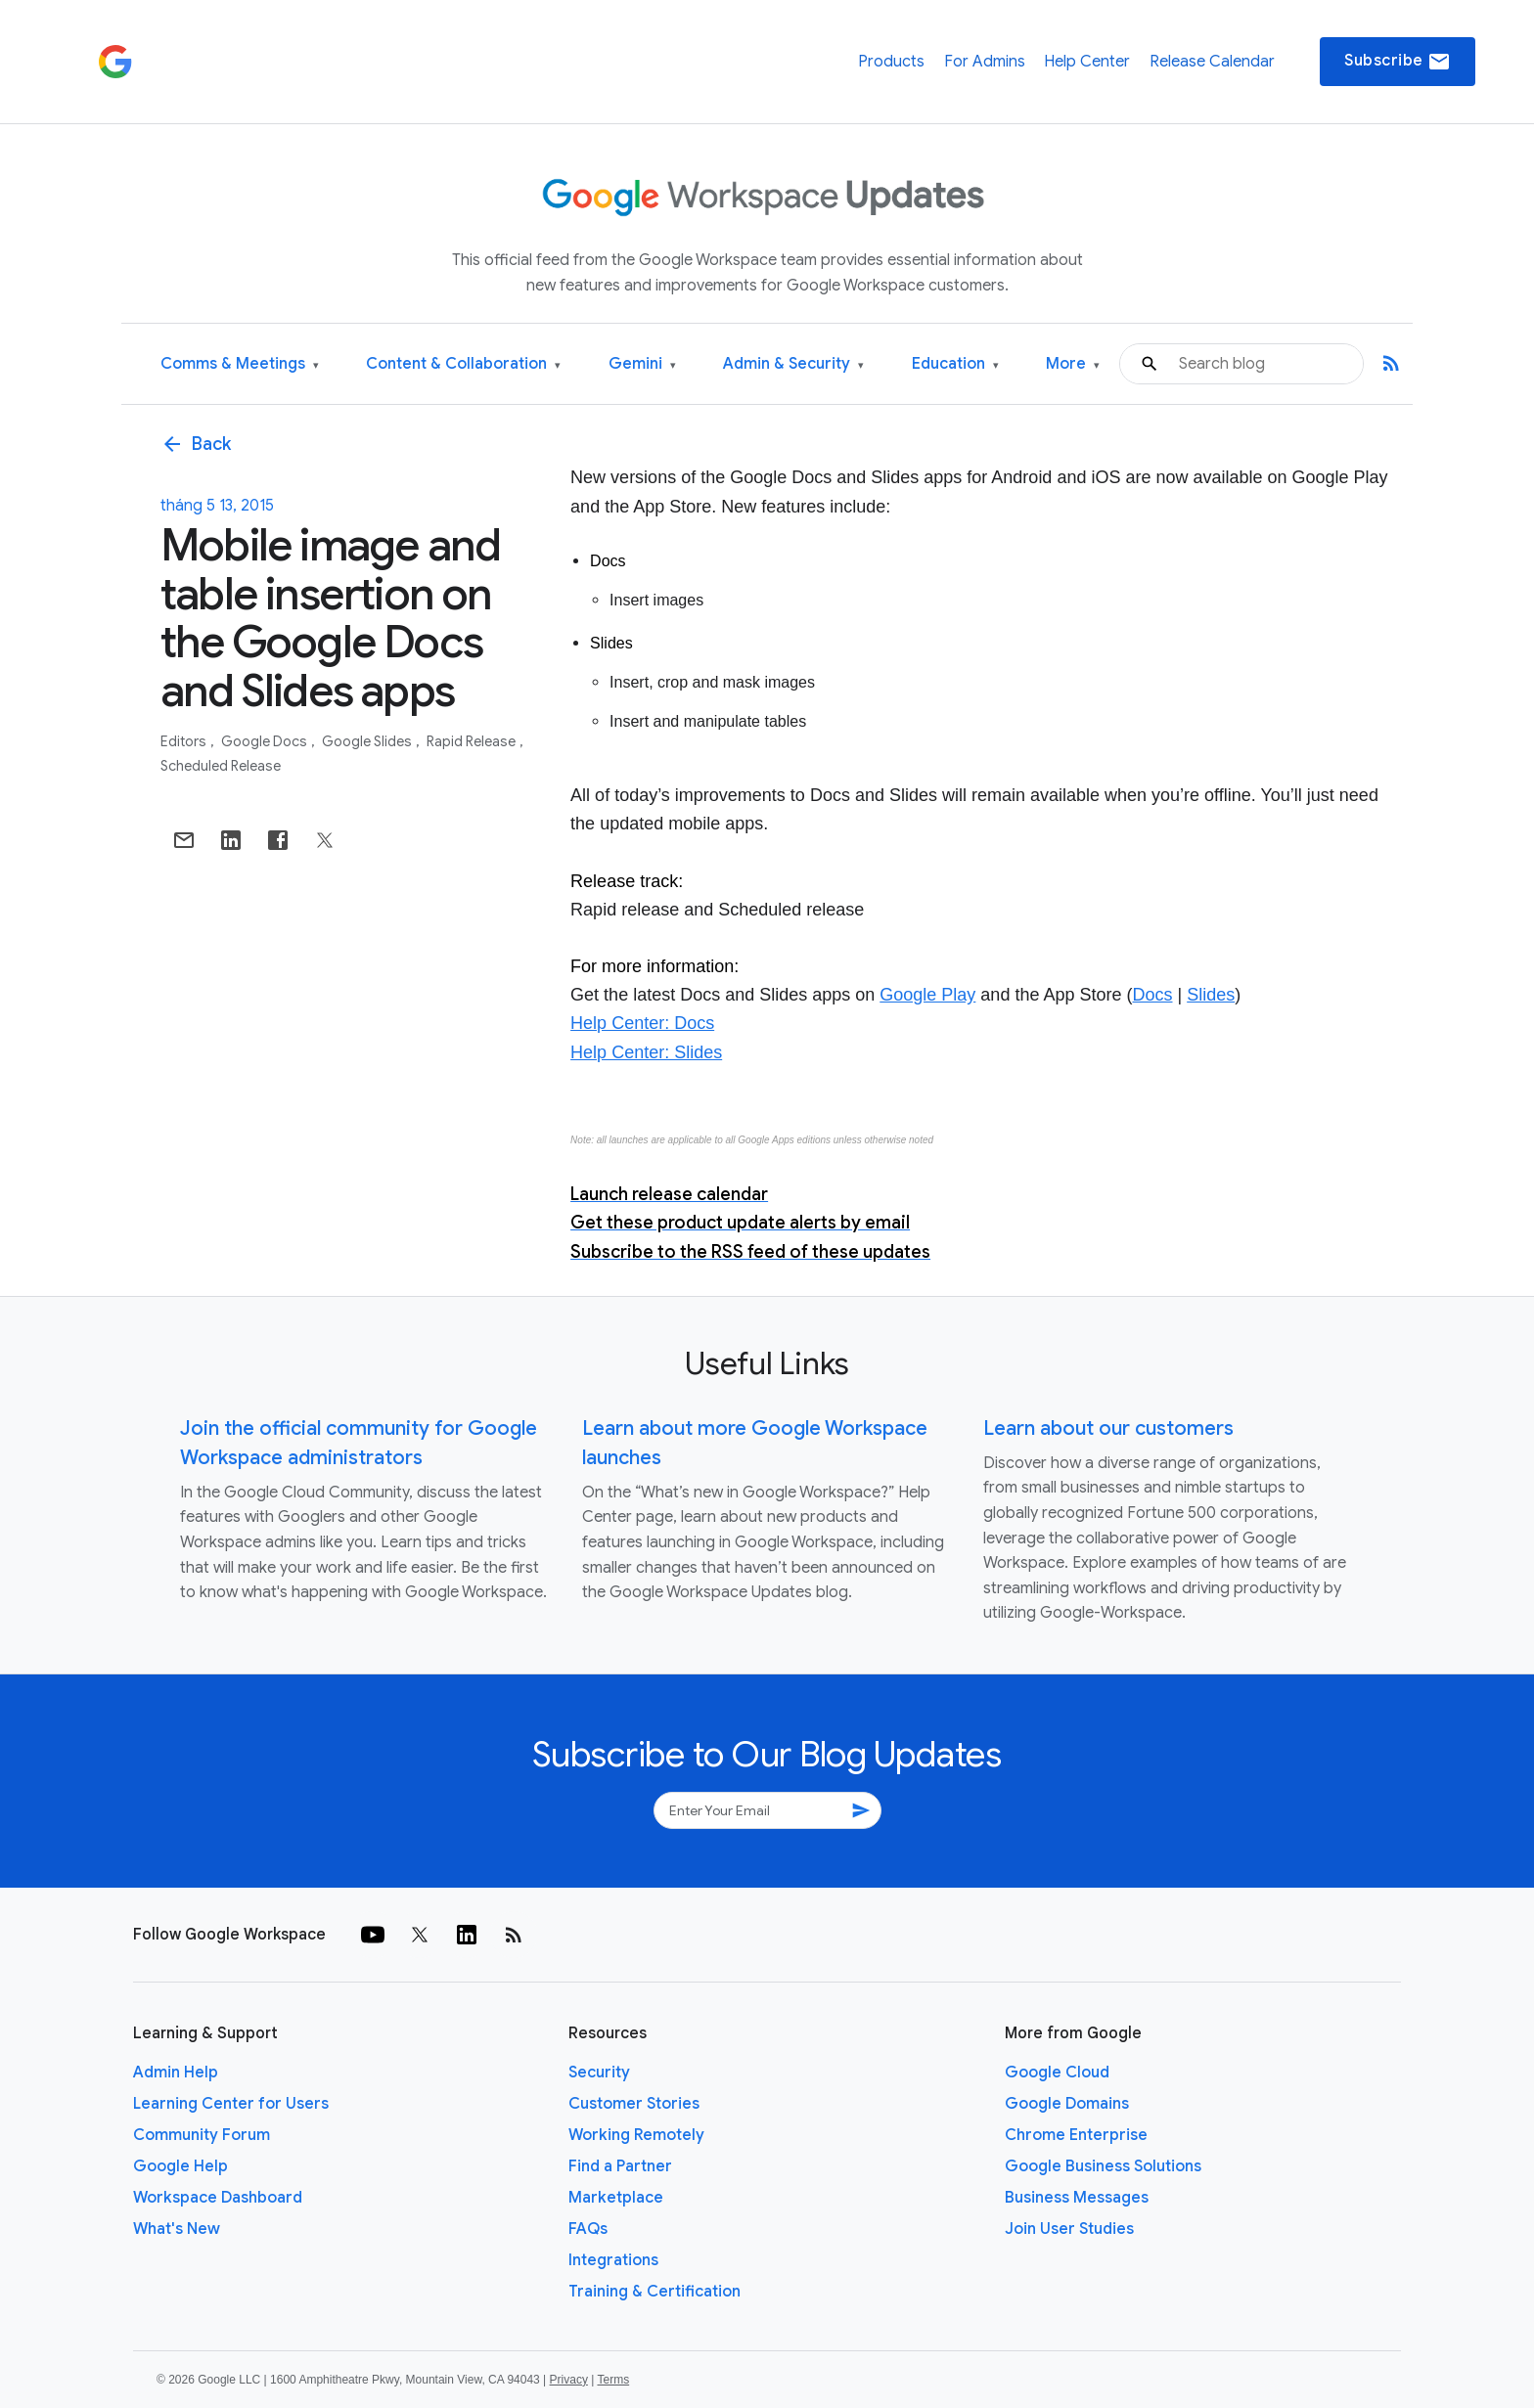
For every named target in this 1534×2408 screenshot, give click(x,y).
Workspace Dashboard (217, 2197)
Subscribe (1397, 61)
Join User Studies (1069, 2229)
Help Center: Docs (642, 1023)
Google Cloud (1057, 2072)
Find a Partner (620, 2166)
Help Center (1087, 61)
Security (599, 2072)
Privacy (569, 2379)
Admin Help (175, 2072)
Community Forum (201, 2135)
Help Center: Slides (646, 1052)
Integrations (613, 2260)
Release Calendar (1212, 61)
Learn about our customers (1108, 1428)
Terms (613, 2379)
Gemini (642, 364)
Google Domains (1067, 2104)
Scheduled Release (220, 766)
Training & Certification (654, 2291)
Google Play (927, 994)
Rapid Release (473, 741)
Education (955, 364)
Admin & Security (793, 364)
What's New (176, 2229)
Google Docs (265, 741)
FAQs (588, 2229)
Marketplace (615, 2197)
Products (891, 61)
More (1073, 364)
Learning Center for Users (231, 2104)
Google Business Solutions (1103, 2166)
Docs (1152, 994)
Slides (1211, 994)
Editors (184, 741)
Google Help (180, 2166)
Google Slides (368, 741)
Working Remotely (636, 2135)
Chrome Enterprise (1076, 2135)
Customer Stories (633, 2104)
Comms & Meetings (239, 364)
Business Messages (1077, 2197)
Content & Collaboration (463, 364)
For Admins (984, 61)
